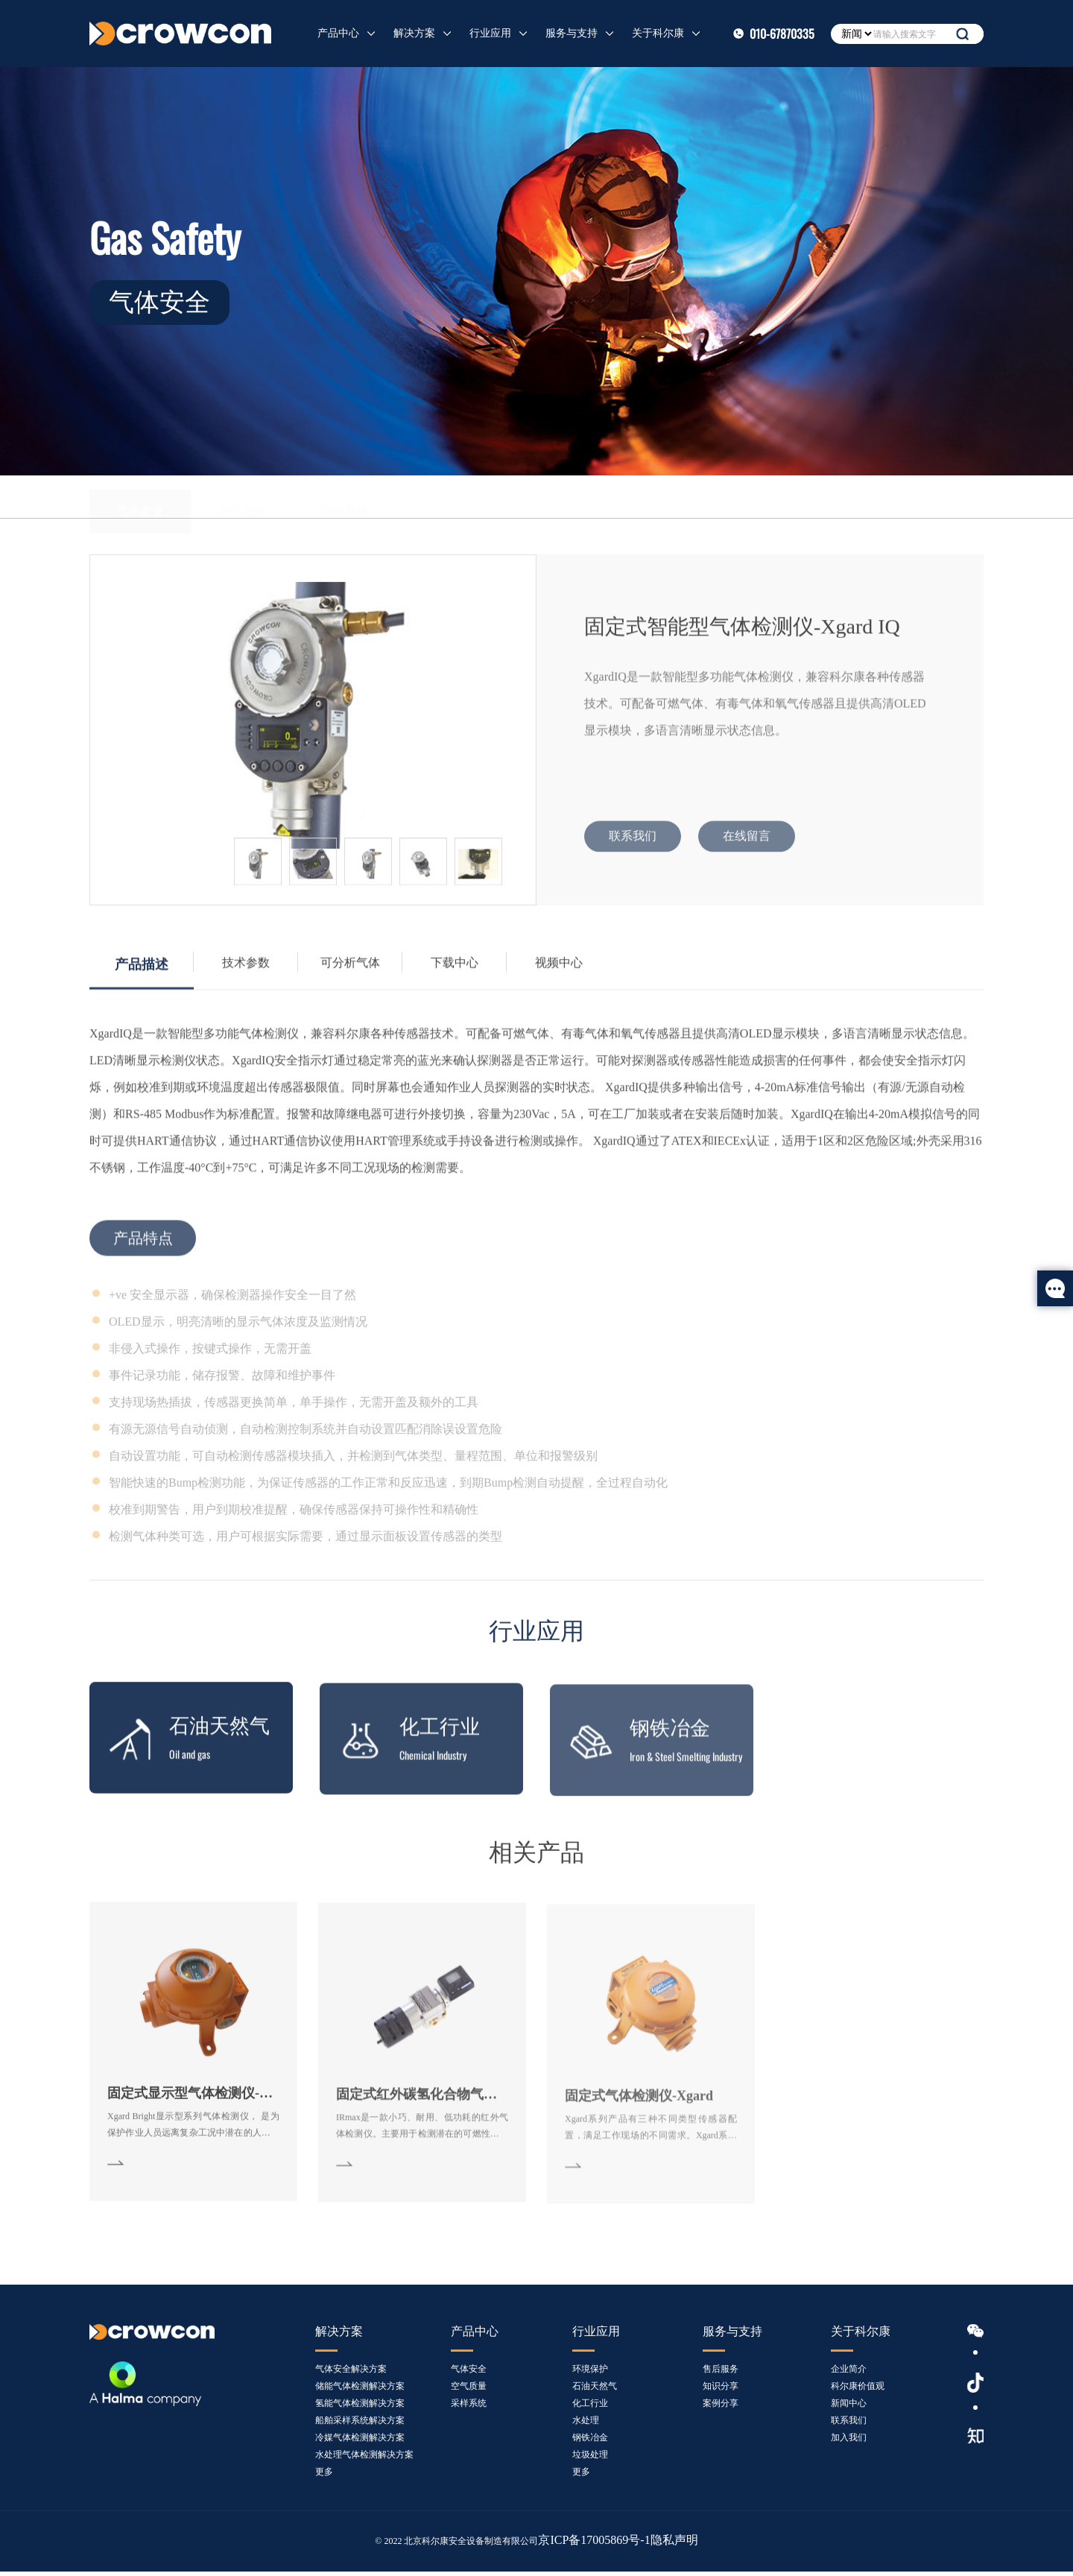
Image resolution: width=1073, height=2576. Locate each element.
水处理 (585, 2425)
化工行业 (590, 2407)
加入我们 (849, 2442)
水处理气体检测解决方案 (364, 2459)
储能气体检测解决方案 (360, 2390)
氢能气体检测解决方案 (360, 2407)
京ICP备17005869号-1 (600, 2545)
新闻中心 (849, 2407)
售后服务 (720, 2373)
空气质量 (242, 496)
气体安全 (140, 496)
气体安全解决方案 (351, 2373)
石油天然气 (594, 2390)
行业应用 (490, 33)
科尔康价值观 (857, 2390)
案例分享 (720, 2407)
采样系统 (344, 496)
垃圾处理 (590, 2459)
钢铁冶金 (590, 2442)
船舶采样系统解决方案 (360, 2425)
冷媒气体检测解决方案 (360, 2442)
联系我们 (849, 2425)
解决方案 (414, 33)
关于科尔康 (658, 33)
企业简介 (849, 2373)
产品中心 (338, 33)
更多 (324, 2476)
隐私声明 (670, 2545)
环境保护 (590, 2373)
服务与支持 (571, 33)
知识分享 (720, 2390)
